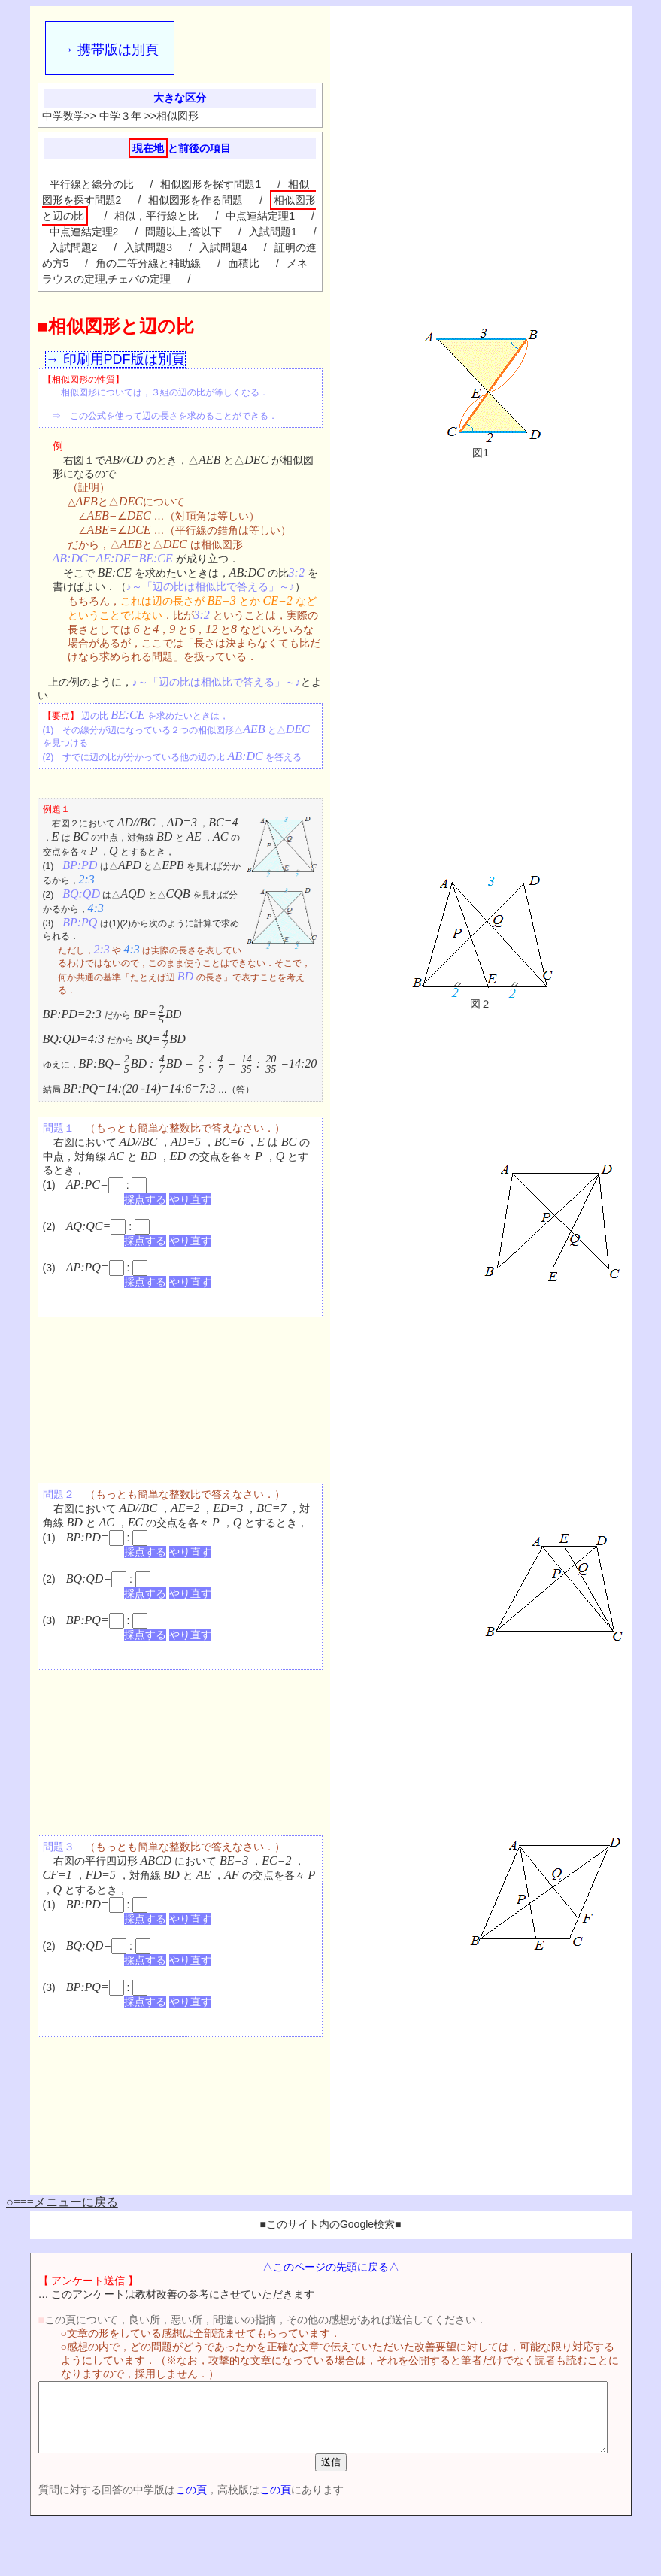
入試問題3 (148, 247)
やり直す (190, 1199)
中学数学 (63, 116)
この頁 (167, 2503)
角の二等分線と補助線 (148, 263)
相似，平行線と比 (156, 216)
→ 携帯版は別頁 (109, 49)
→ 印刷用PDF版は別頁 (115, 359)
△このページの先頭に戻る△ (333, 2267)
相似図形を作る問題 (195, 200)
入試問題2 (74, 247)
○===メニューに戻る (62, 2202)
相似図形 (177, 116)
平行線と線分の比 (92, 184)
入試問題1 (273, 232)
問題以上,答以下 (183, 232)
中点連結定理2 (84, 232)
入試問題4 (223, 247)
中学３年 (120, 116)
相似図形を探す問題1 (210, 184)
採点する (145, 1199)
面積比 (243, 263)
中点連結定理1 (260, 216)
